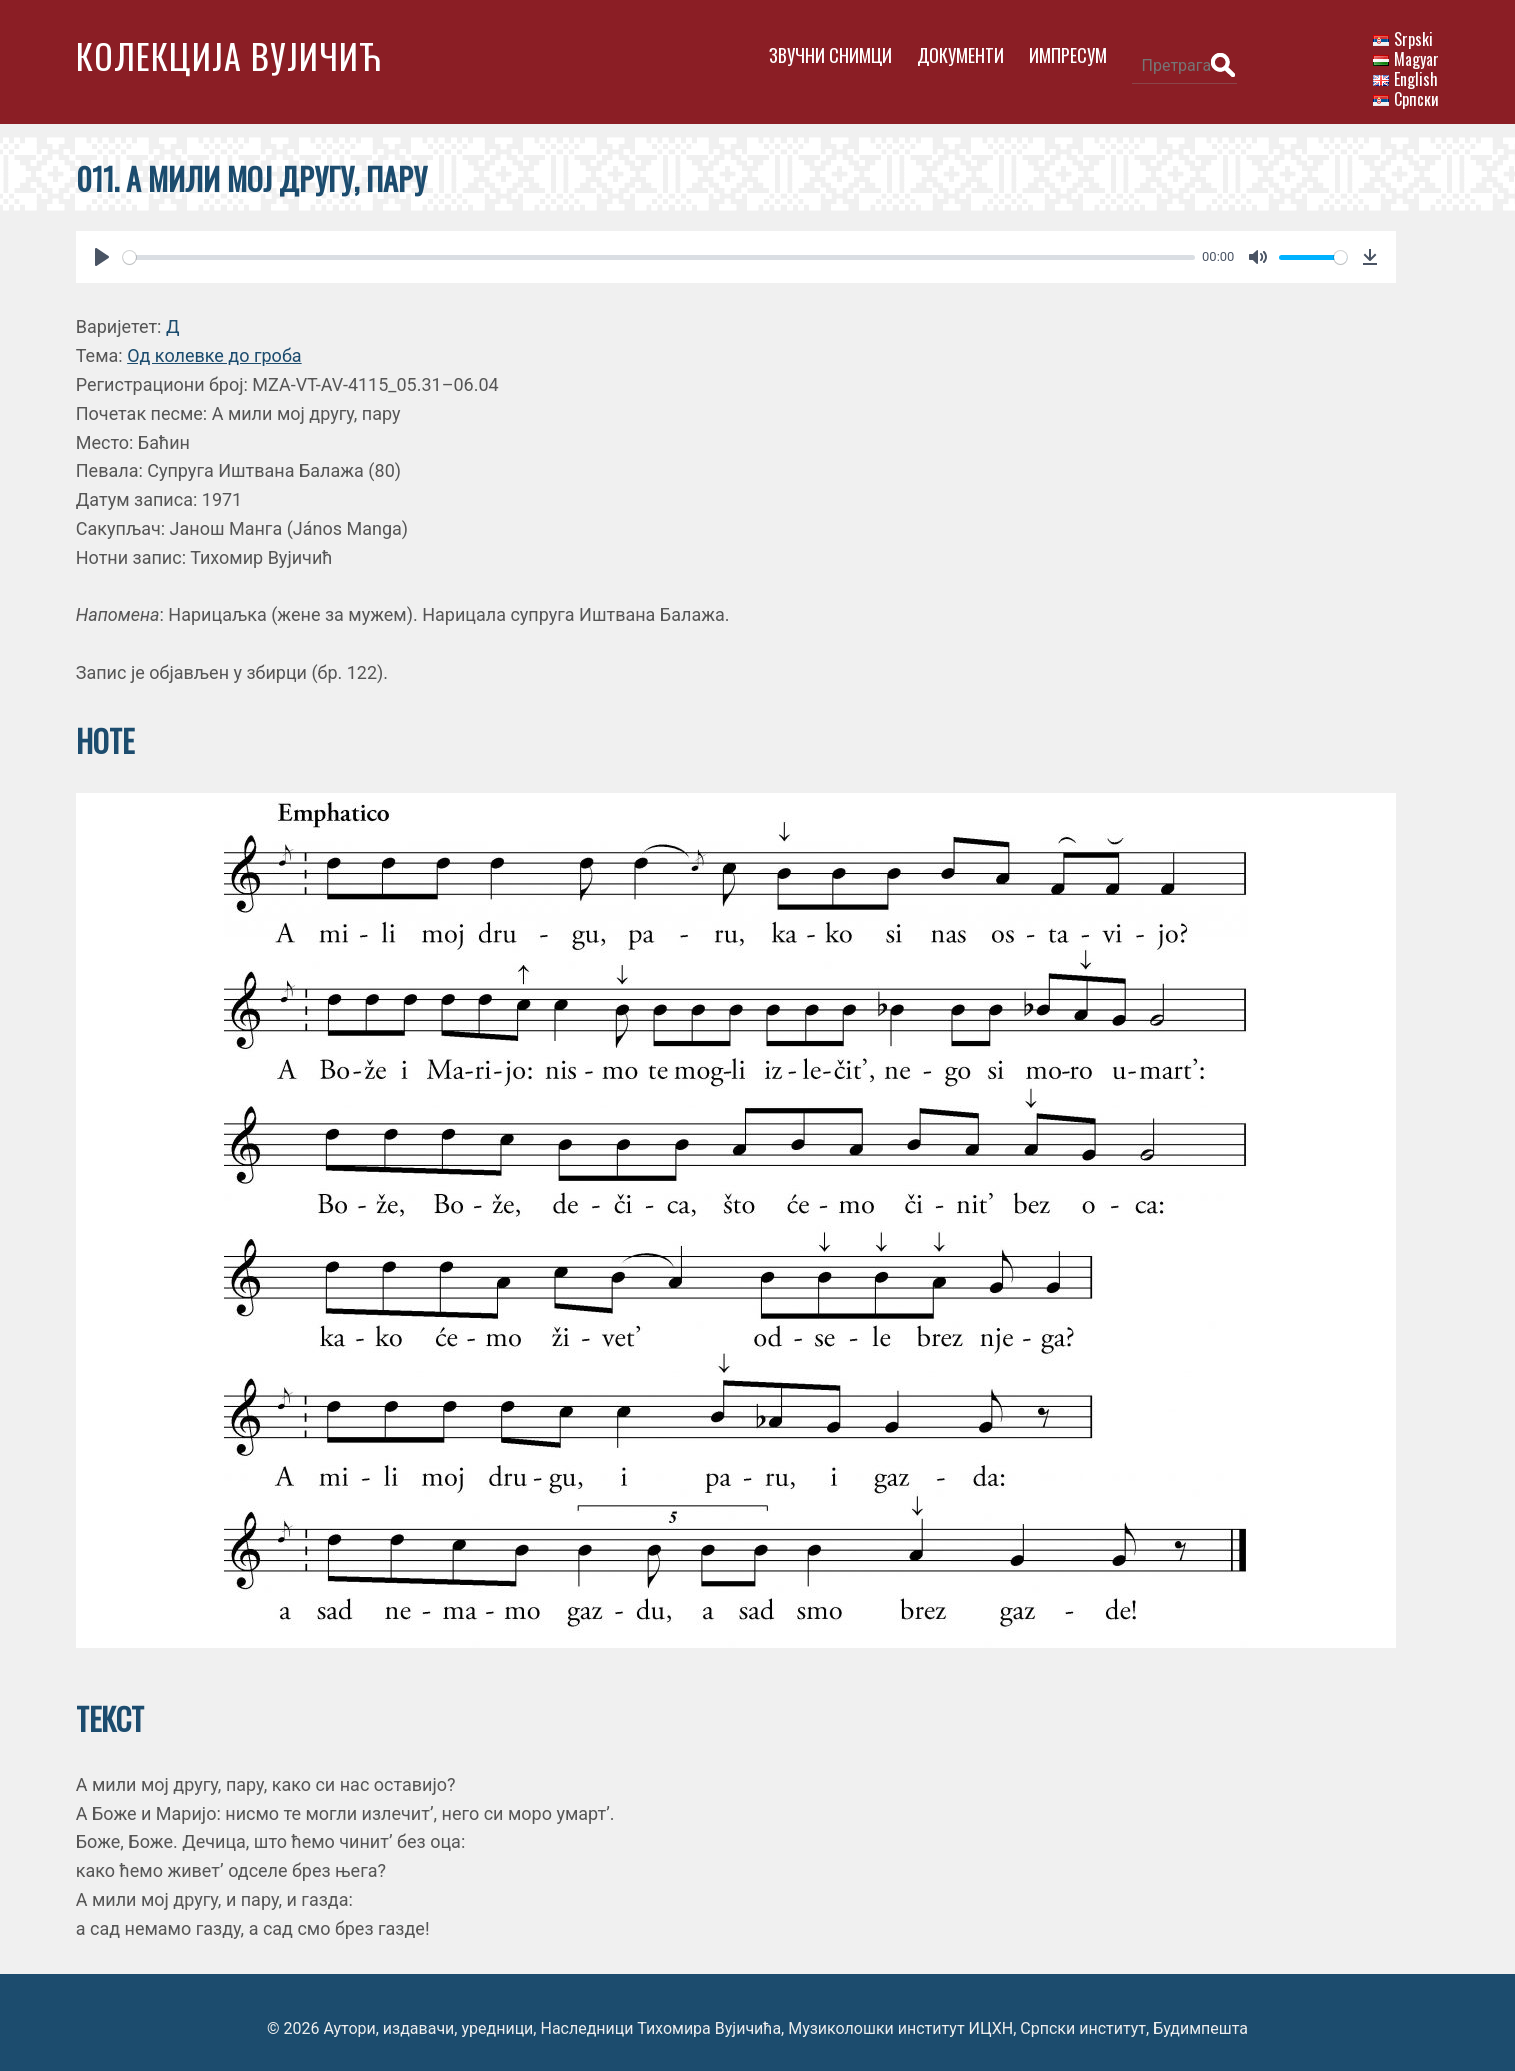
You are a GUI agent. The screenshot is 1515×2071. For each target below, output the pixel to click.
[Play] (102, 245)
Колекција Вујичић (229, 55)
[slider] (646, 244)
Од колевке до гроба (214, 343)
